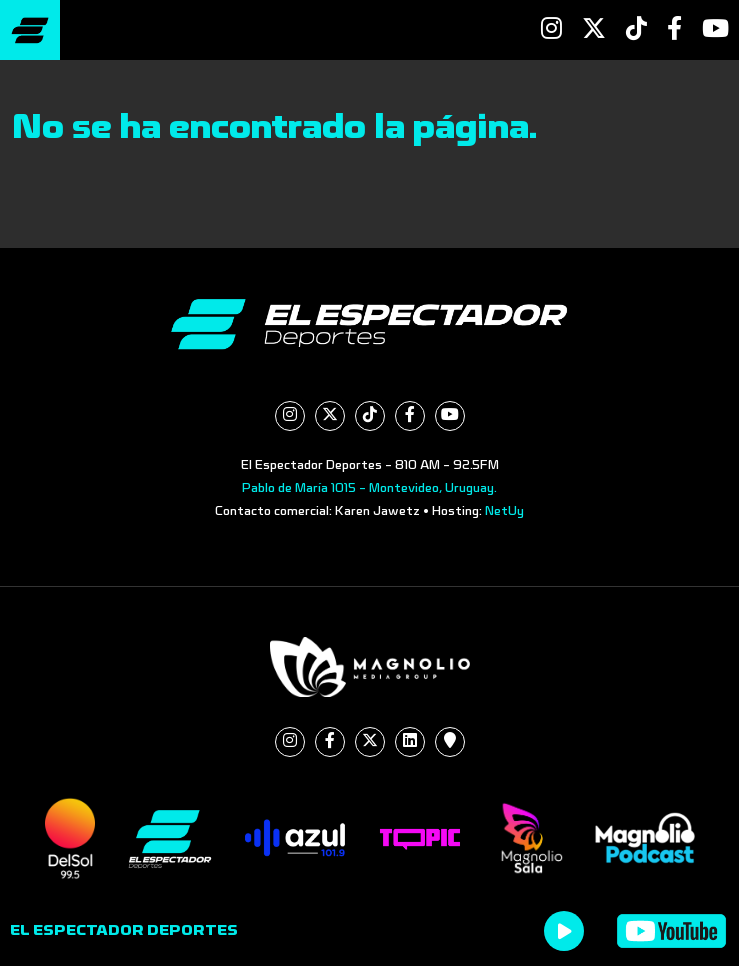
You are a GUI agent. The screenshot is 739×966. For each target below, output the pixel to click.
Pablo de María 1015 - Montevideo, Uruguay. (369, 488)
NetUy (504, 511)
